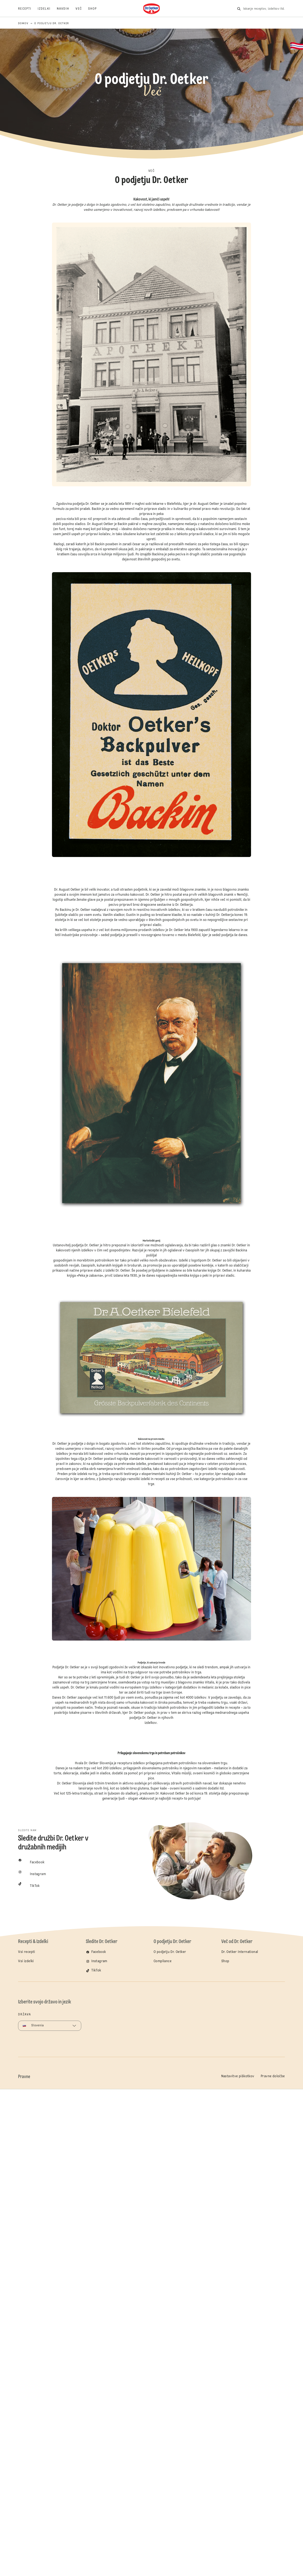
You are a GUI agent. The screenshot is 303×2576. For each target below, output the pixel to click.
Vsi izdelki (26, 1961)
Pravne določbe (273, 2076)
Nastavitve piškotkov (237, 2076)
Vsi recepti (26, 1952)
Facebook (98, 1952)
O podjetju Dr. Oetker (170, 1952)
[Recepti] (28, 9)
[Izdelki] (47, 9)
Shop (225, 1961)
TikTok (96, 1970)
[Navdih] (66, 9)
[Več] (82, 9)
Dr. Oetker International (239, 1952)
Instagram (99, 1961)
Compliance (162, 1961)
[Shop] (95, 9)
